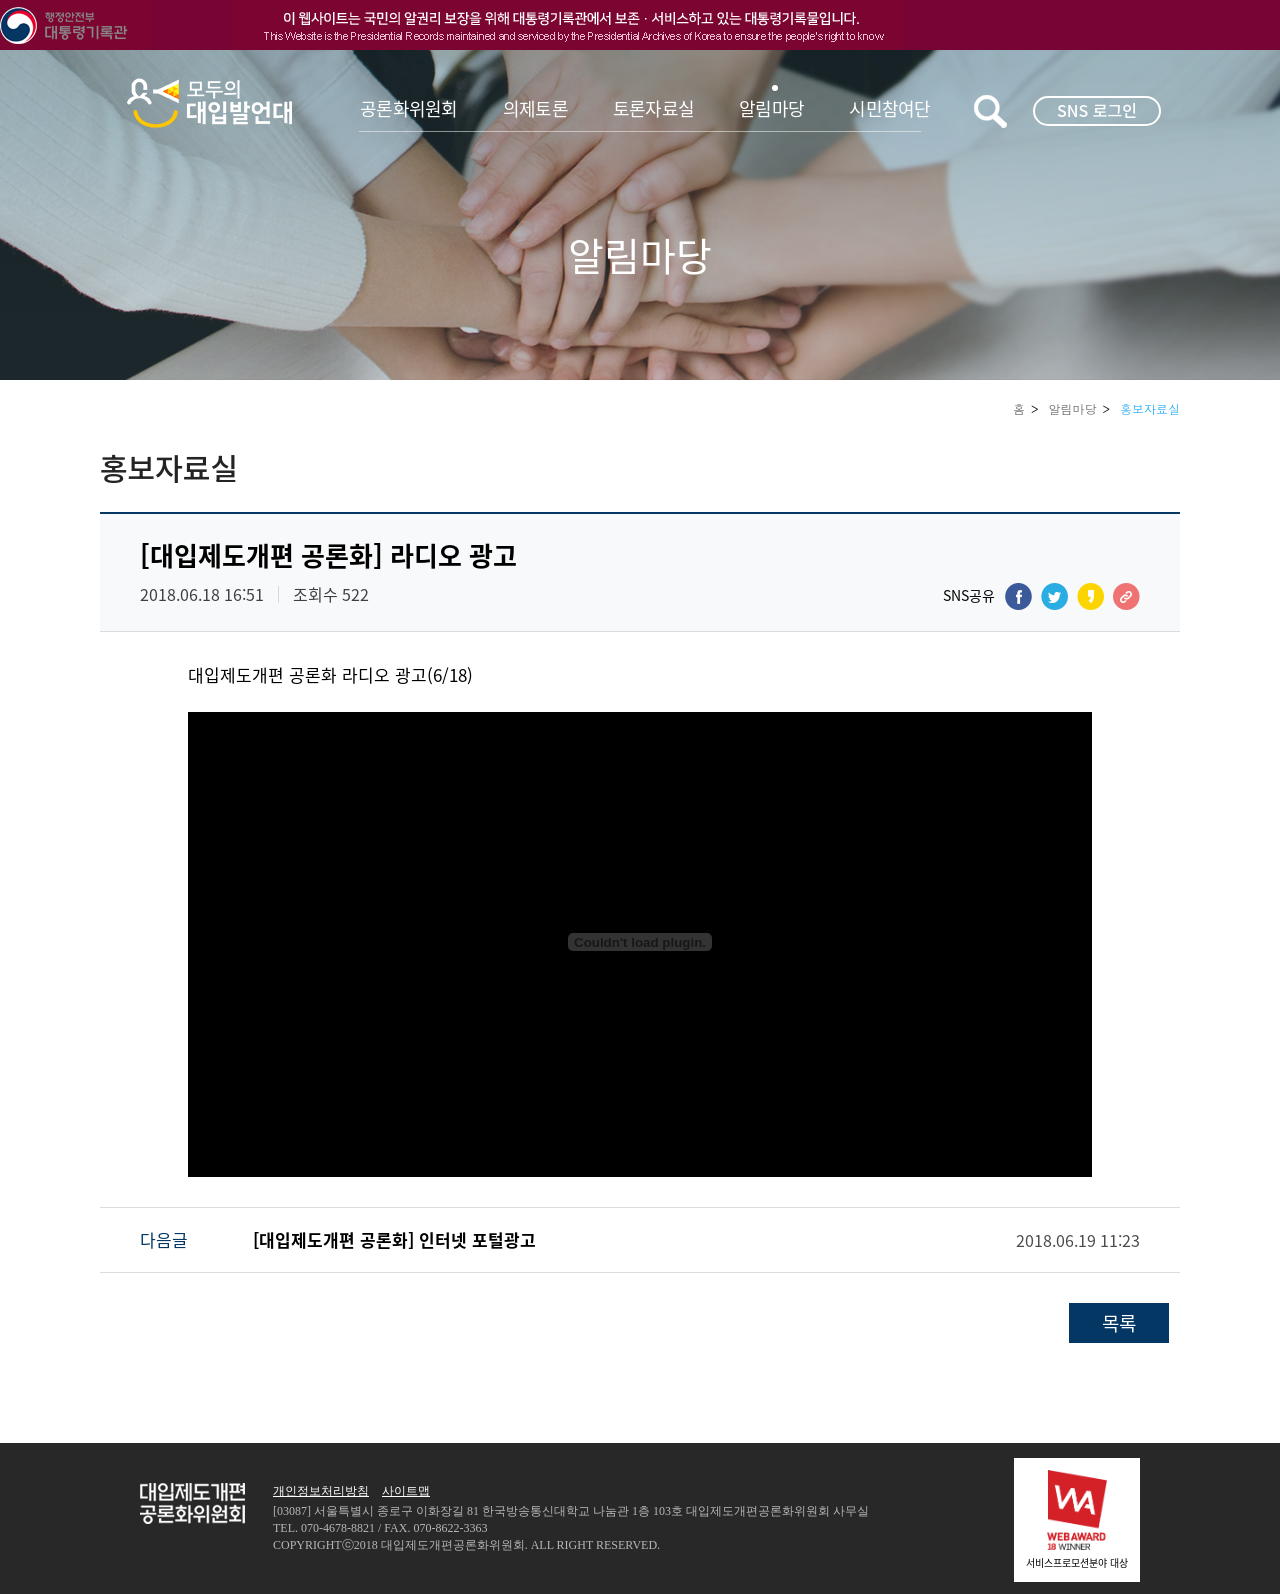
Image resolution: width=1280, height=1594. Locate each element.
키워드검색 (990, 111)
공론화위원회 (409, 108)
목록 (1119, 1323)
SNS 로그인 (1097, 110)
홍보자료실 (1150, 408)
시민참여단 (889, 108)
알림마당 (771, 108)
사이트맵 (406, 1491)
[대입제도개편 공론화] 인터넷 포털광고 (394, 1239)
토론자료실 (653, 108)
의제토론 (535, 108)
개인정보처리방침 (321, 1491)
